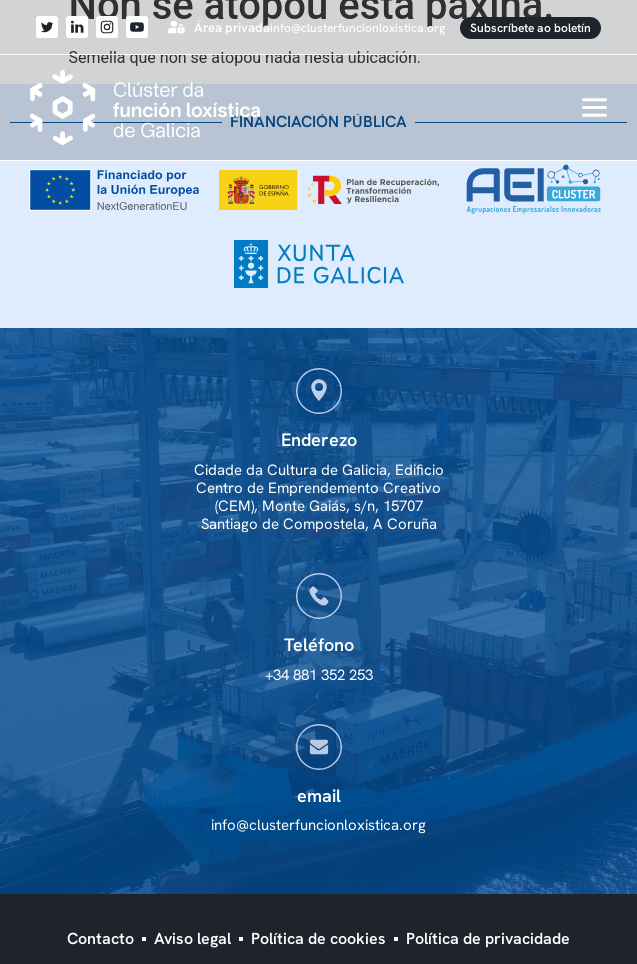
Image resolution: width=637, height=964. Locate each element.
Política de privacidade (488, 938)
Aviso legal (192, 938)
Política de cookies (318, 938)
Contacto (100, 938)
